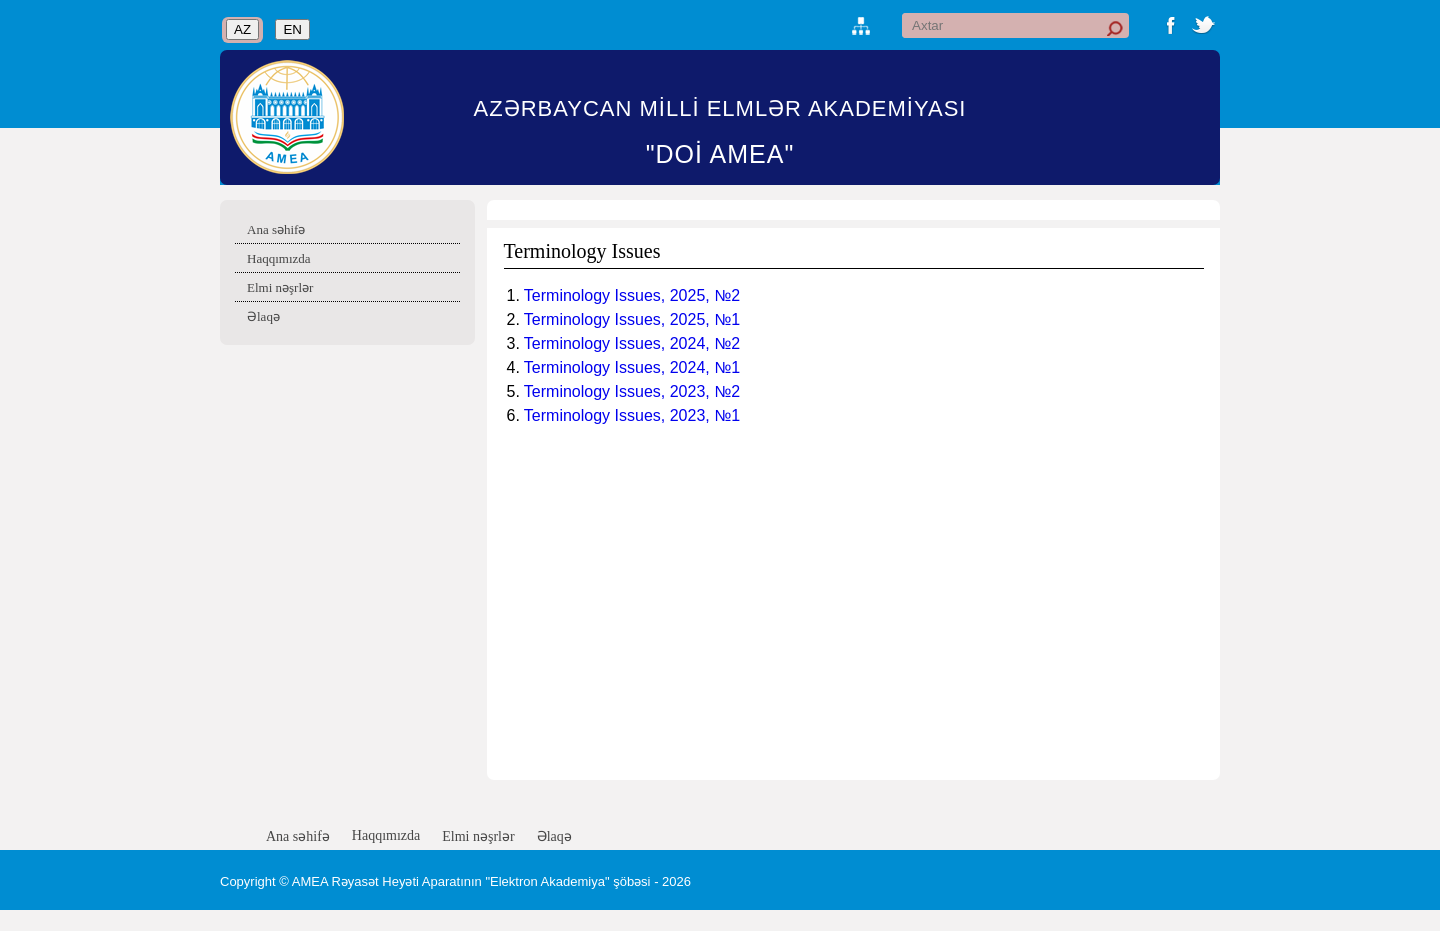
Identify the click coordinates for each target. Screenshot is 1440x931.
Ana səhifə (276, 229)
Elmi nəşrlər (280, 287)
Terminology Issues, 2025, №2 (632, 295)
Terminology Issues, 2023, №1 (632, 415)
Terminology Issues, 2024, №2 (632, 343)
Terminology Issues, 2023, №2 (632, 391)
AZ (242, 29)
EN (292, 29)
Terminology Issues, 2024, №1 (632, 367)
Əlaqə (263, 316)
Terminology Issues (582, 251)
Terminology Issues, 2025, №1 (632, 319)
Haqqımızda (279, 258)
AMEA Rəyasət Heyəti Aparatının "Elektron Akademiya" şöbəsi (471, 881)
